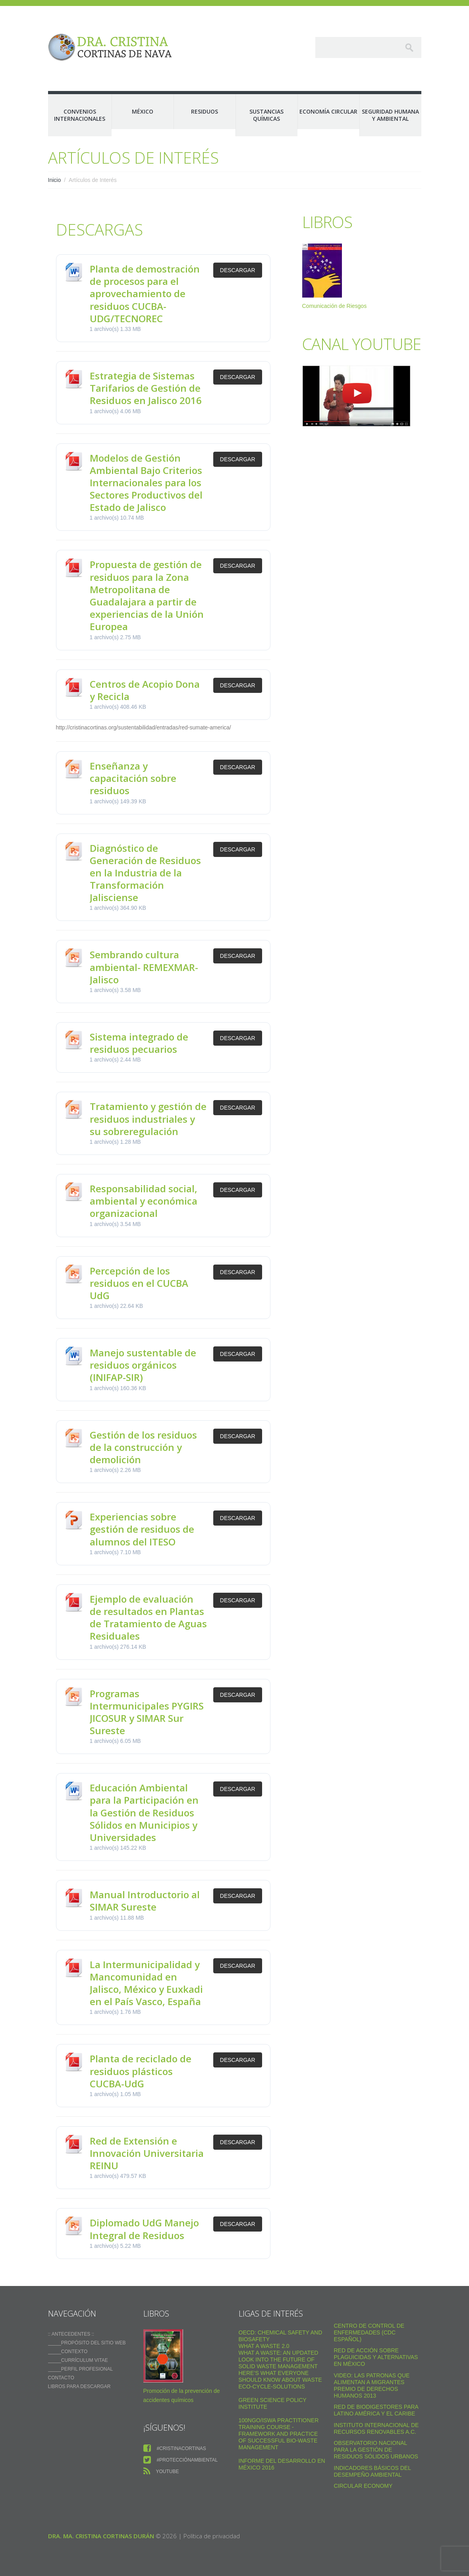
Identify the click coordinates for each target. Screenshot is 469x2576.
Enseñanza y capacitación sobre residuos (133, 778)
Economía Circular (328, 111)
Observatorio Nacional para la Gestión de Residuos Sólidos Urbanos (376, 2450)
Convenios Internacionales (79, 115)
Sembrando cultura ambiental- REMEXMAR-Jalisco (144, 967)
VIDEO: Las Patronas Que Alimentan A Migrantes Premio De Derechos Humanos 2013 (372, 2385)
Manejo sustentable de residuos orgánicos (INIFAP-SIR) (143, 1365)
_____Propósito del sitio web (87, 2343)
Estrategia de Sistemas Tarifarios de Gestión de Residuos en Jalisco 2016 (146, 388)
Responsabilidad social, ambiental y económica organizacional (143, 1201)
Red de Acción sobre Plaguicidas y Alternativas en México (376, 2357)
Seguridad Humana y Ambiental (390, 115)
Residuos (204, 111)
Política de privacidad (211, 2536)
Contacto (61, 2378)
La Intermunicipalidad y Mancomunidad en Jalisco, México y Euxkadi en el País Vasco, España (146, 1983)
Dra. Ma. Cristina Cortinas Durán (101, 2536)
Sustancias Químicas (266, 115)
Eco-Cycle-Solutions (272, 2386)
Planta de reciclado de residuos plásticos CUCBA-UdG (140, 2071)
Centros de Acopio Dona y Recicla (145, 690)
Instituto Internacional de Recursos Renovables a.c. (376, 2428)
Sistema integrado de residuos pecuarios (139, 1043)
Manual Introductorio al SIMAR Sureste (145, 1900)
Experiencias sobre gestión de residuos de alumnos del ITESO (142, 1529)
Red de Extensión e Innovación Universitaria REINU (147, 2153)
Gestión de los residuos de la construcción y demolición (143, 1447)
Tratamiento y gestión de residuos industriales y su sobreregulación (148, 1118)
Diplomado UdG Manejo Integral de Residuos (144, 2228)
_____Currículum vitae (78, 2360)
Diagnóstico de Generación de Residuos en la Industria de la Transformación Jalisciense (145, 872)
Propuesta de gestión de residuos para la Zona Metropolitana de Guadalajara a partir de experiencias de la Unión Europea (147, 595)
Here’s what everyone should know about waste (280, 2376)
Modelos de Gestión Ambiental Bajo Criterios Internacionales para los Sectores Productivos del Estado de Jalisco (146, 482)
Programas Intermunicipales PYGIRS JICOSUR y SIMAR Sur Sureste (147, 1712)
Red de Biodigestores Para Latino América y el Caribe (376, 2410)
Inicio (54, 180)
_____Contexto (68, 2351)
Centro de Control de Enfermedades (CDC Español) (369, 2332)
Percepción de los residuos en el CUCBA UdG (139, 1283)
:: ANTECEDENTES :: (71, 2334)
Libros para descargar (79, 2386)
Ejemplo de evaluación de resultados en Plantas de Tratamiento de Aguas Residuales (148, 1617)
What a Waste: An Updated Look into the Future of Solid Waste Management (278, 2359)
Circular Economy (363, 2486)
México (142, 111)
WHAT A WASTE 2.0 (264, 2346)
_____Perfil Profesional (80, 2369)
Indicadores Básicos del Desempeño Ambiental (372, 2471)
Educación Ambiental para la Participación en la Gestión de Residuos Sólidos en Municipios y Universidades (144, 1812)
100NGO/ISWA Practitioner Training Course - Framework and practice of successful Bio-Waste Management (279, 2433)
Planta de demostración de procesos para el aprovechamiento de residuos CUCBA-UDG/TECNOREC (145, 293)
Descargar (237, 270)
